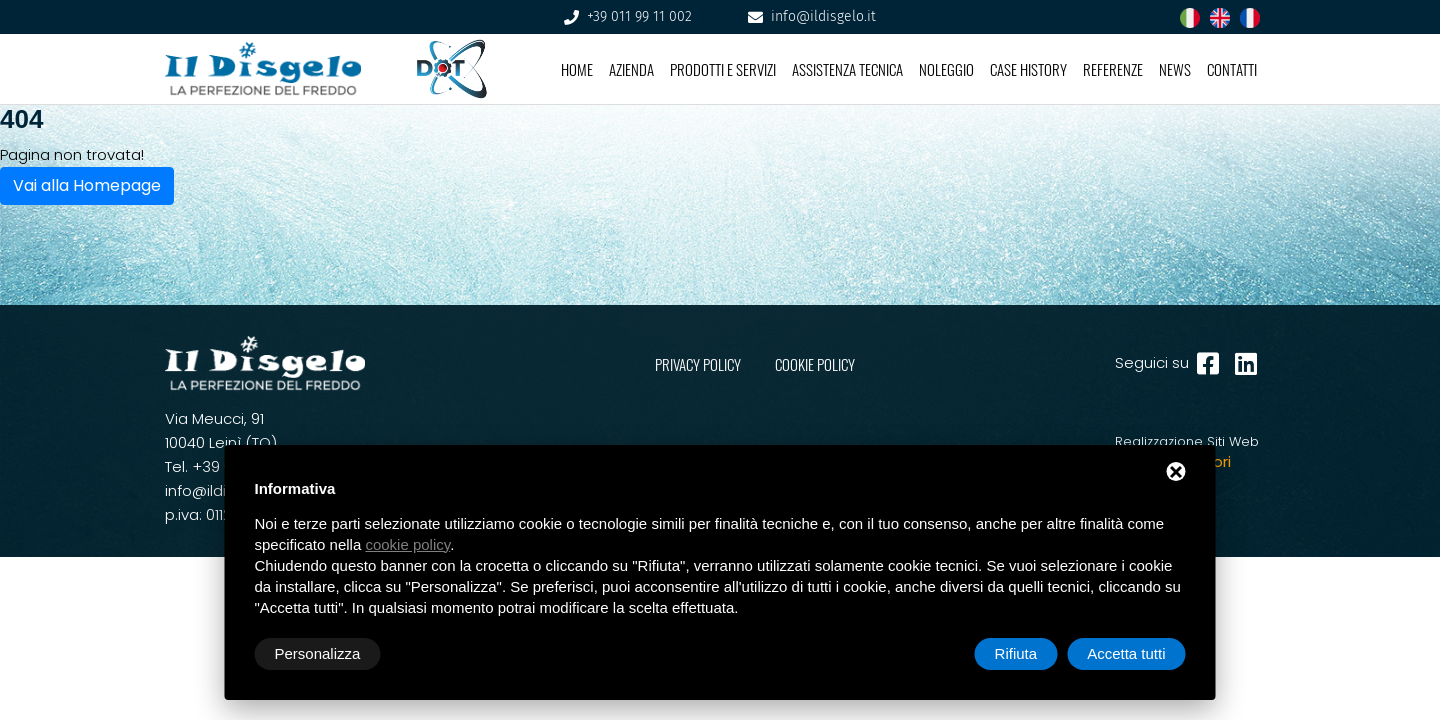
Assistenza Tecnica (847, 69)
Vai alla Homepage (87, 185)
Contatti (1232, 69)
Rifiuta (1016, 653)
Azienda (631, 69)
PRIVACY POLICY (698, 365)
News (1175, 69)
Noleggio (946, 69)
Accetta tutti (1126, 653)
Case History (1028, 69)
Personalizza (318, 653)
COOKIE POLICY (815, 365)
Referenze (1113, 69)
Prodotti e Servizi (723, 69)
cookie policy (407, 544)
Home (577, 69)
